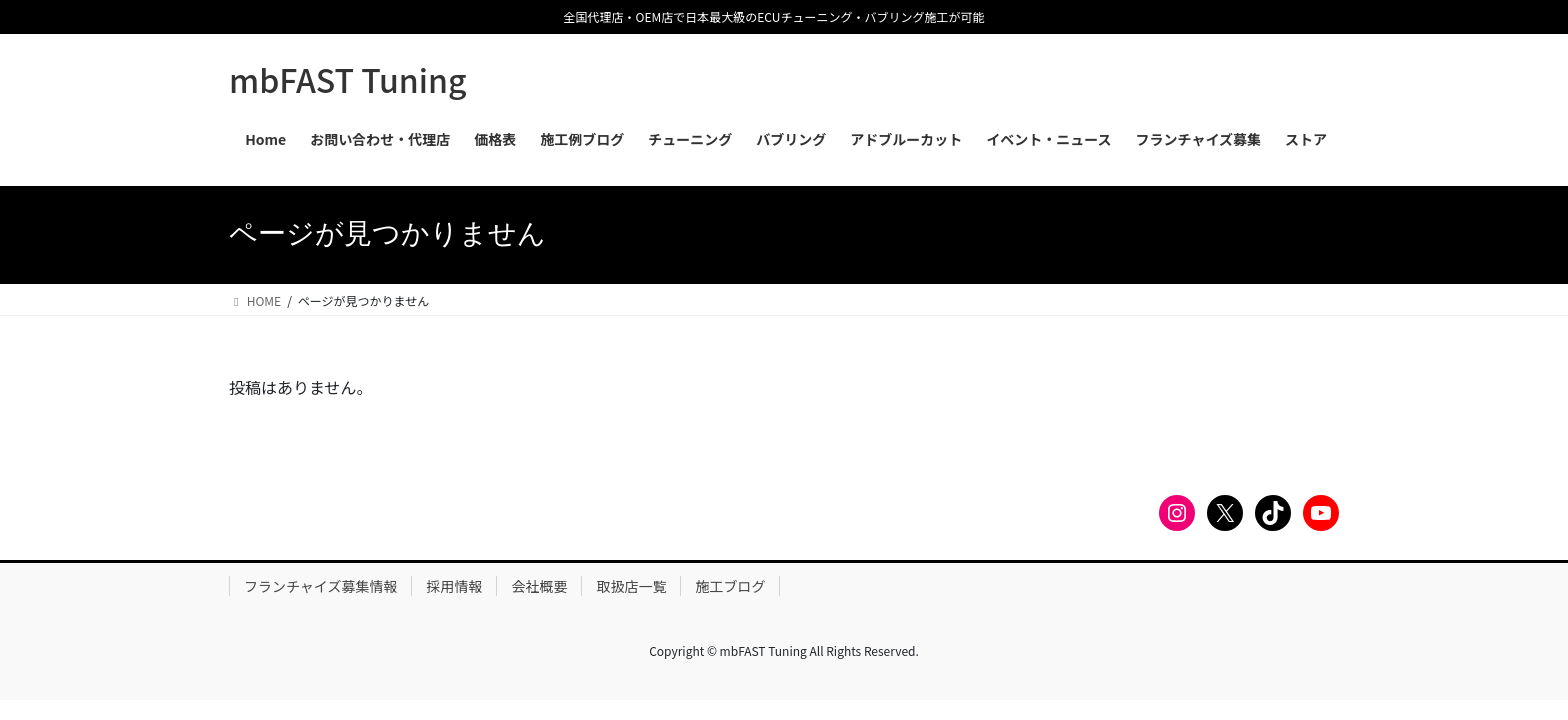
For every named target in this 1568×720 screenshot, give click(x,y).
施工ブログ (730, 586)
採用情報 (454, 586)
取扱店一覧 (631, 586)
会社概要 (539, 586)
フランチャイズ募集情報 (320, 586)
